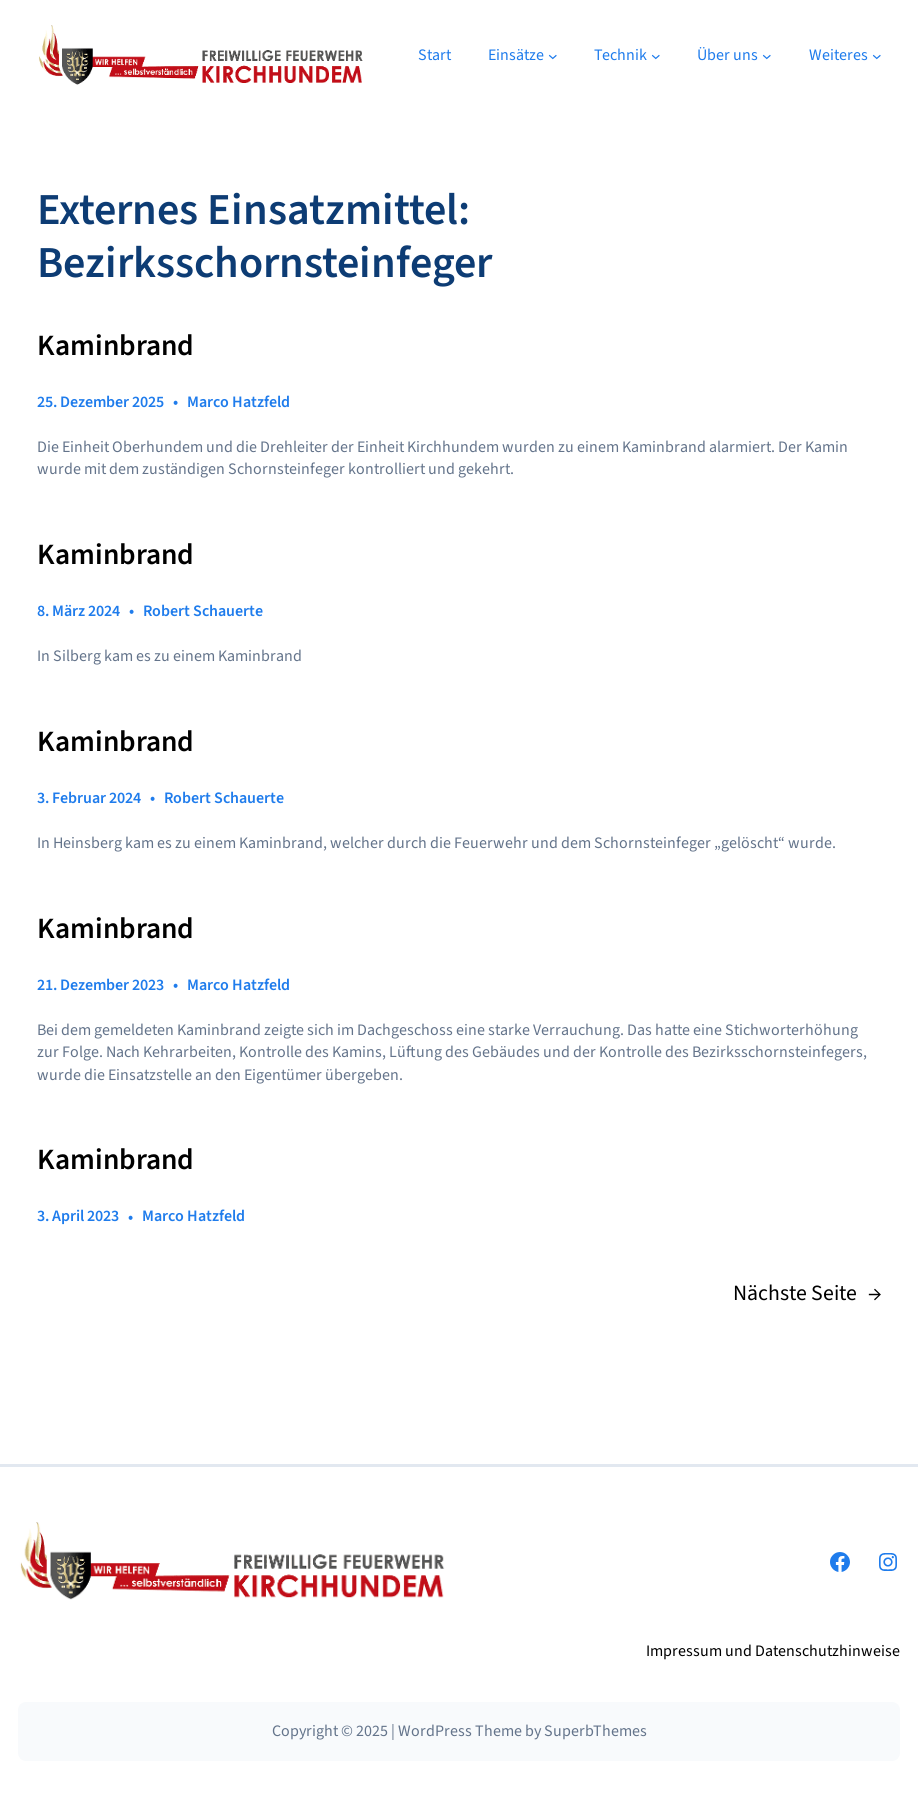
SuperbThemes (595, 1731)
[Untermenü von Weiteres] (877, 55)
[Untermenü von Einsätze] (553, 55)
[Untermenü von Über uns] (767, 55)
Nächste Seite (807, 1293)
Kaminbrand (115, 346)
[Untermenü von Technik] (656, 55)
